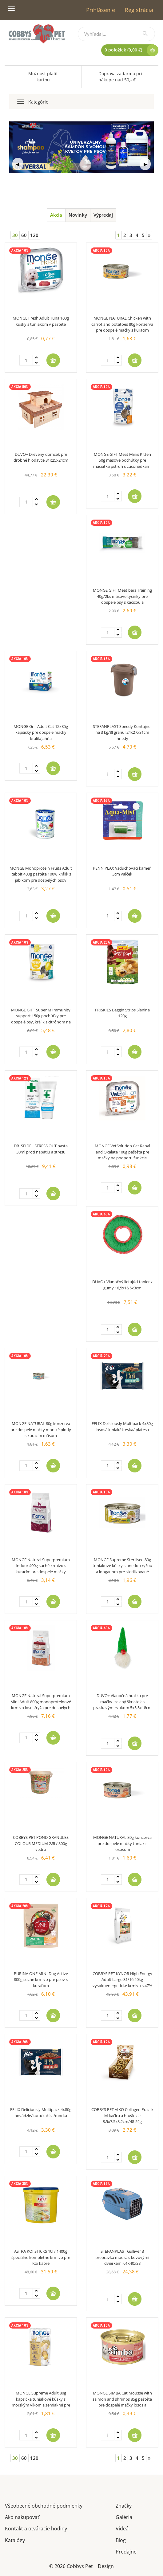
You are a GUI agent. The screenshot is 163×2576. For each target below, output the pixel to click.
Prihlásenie (100, 10)
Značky (124, 2505)
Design (106, 2566)
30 (15, 235)
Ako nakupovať (22, 2517)
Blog (121, 2540)
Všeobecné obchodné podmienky (43, 2505)
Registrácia (139, 10)
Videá (122, 2528)
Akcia (56, 215)
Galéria (124, 2517)
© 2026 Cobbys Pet (71, 2566)
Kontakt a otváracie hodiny (36, 2528)
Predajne (126, 2551)
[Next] (149, 235)
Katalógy (15, 2540)
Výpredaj (103, 215)
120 (34, 235)
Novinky (78, 215)
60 (24, 235)
